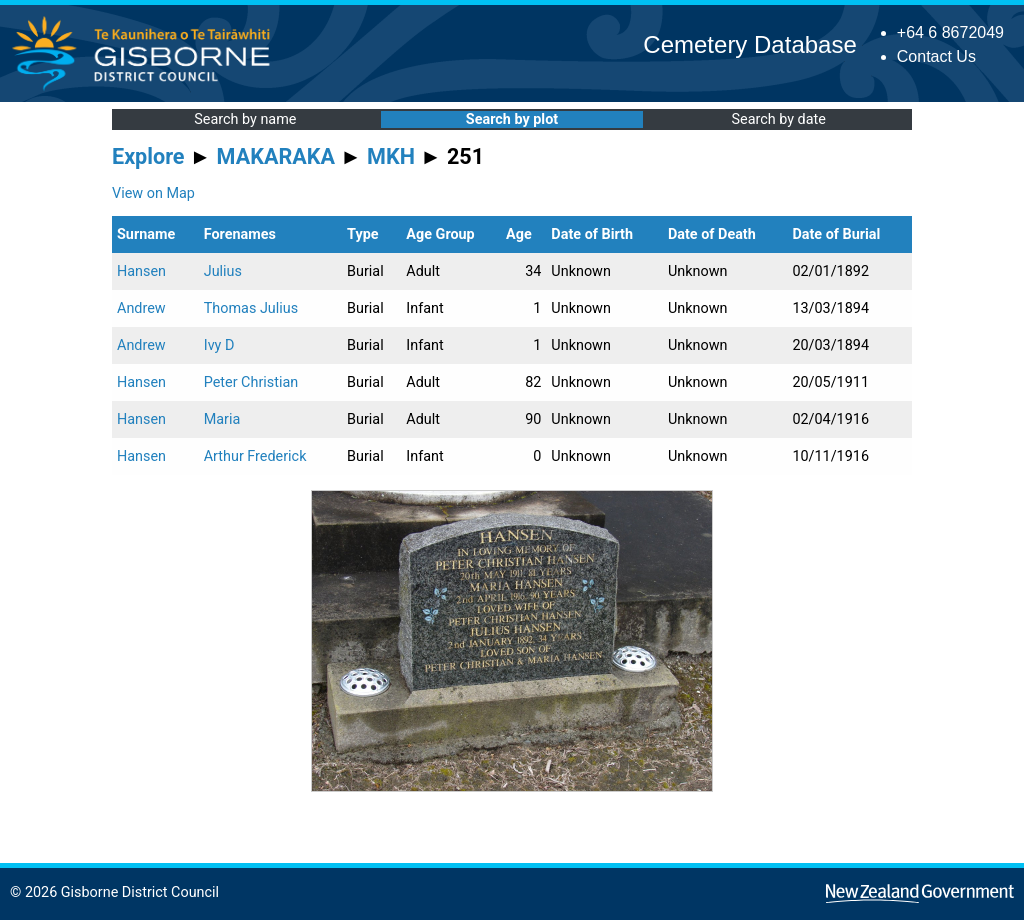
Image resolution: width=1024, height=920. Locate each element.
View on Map (153, 193)
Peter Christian (251, 382)
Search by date (778, 119)
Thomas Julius (251, 308)
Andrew (141, 308)
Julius (223, 271)
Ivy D (219, 345)
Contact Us (936, 56)
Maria (222, 419)
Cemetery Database (749, 44)
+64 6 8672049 (950, 32)
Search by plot (512, 119)
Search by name (245, 119)
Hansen (141, 271)
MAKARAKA (276, 156)
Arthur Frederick (255, 456)
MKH (391, 156)
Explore (148, 156)
